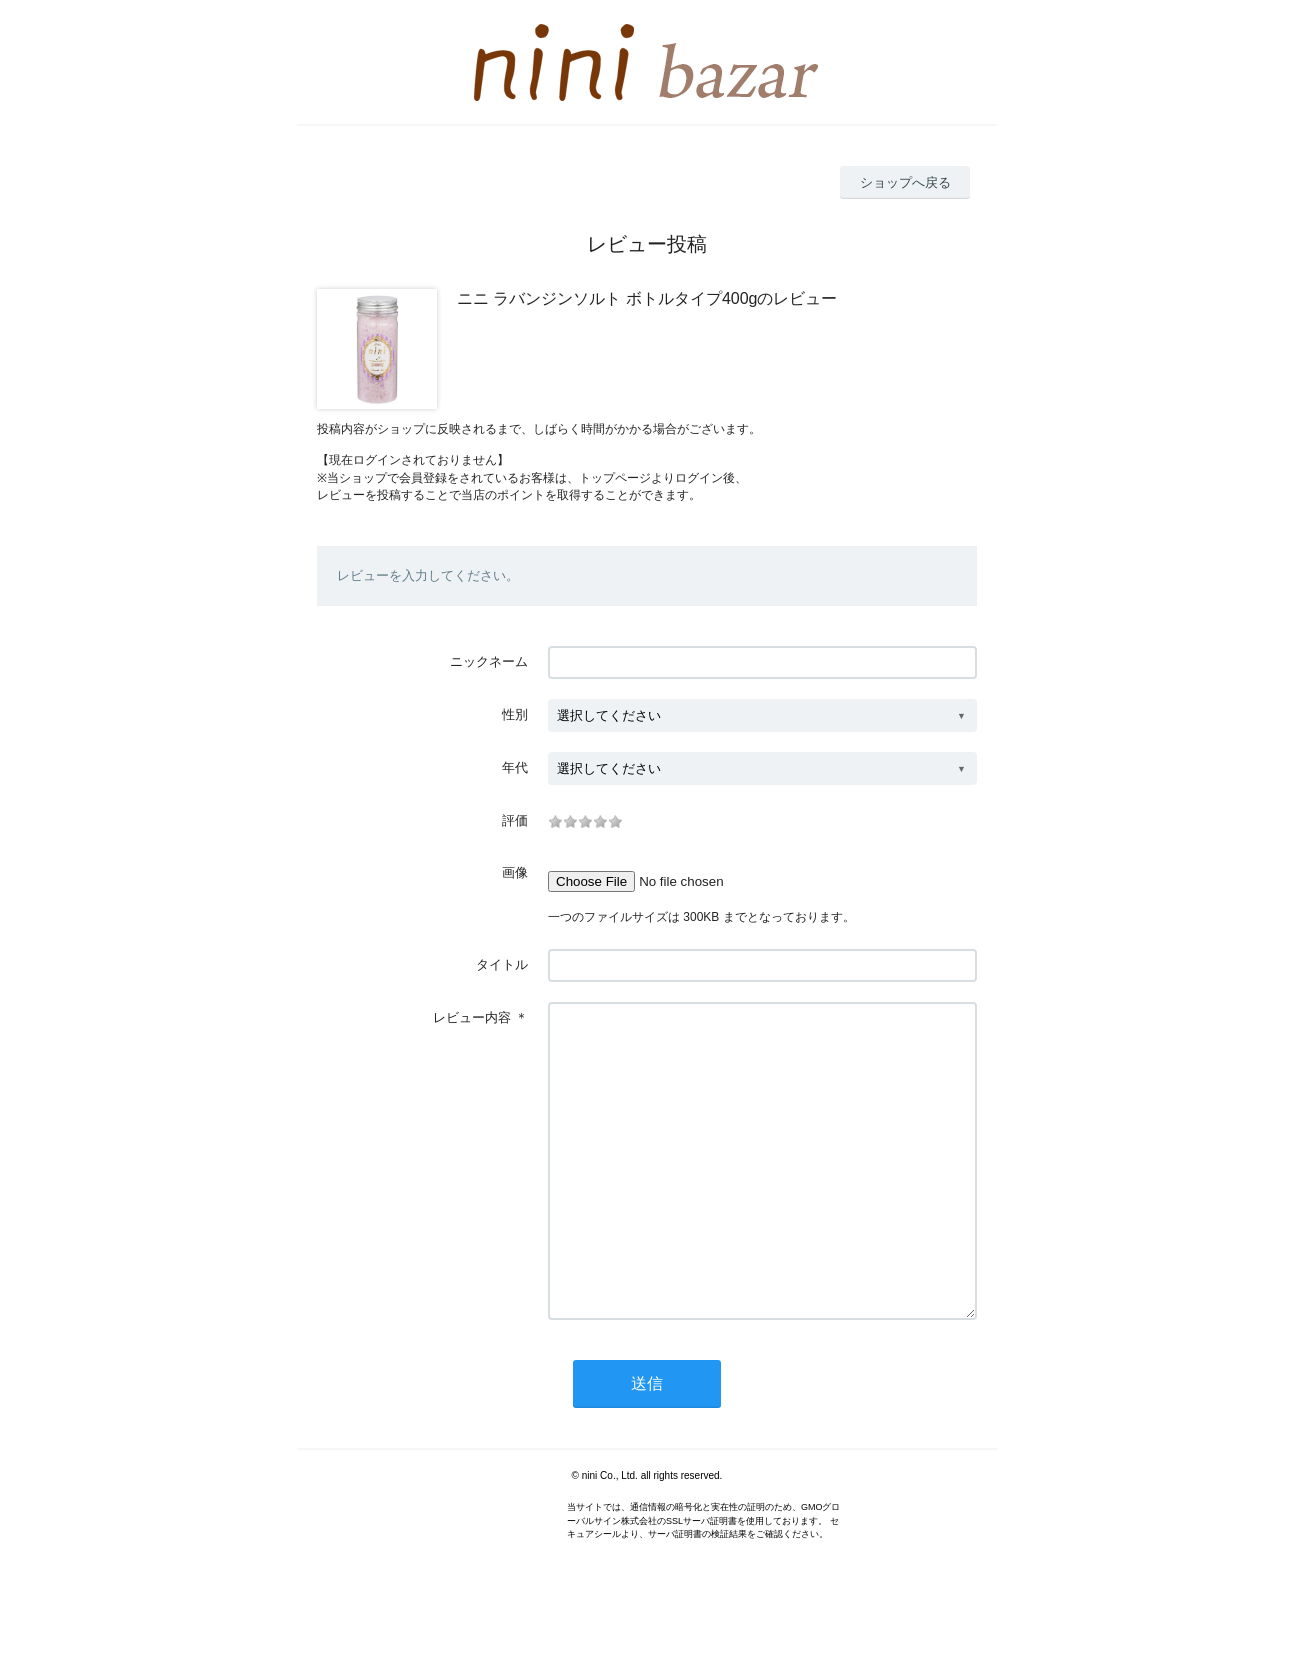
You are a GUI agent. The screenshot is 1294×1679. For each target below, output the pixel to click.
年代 (515, 767)
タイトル (502, 964)
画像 (515, 872)
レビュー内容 (472, 1017)
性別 (515, 714)
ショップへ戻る (905, 182)
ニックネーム (489, 661)
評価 (515, 820)
